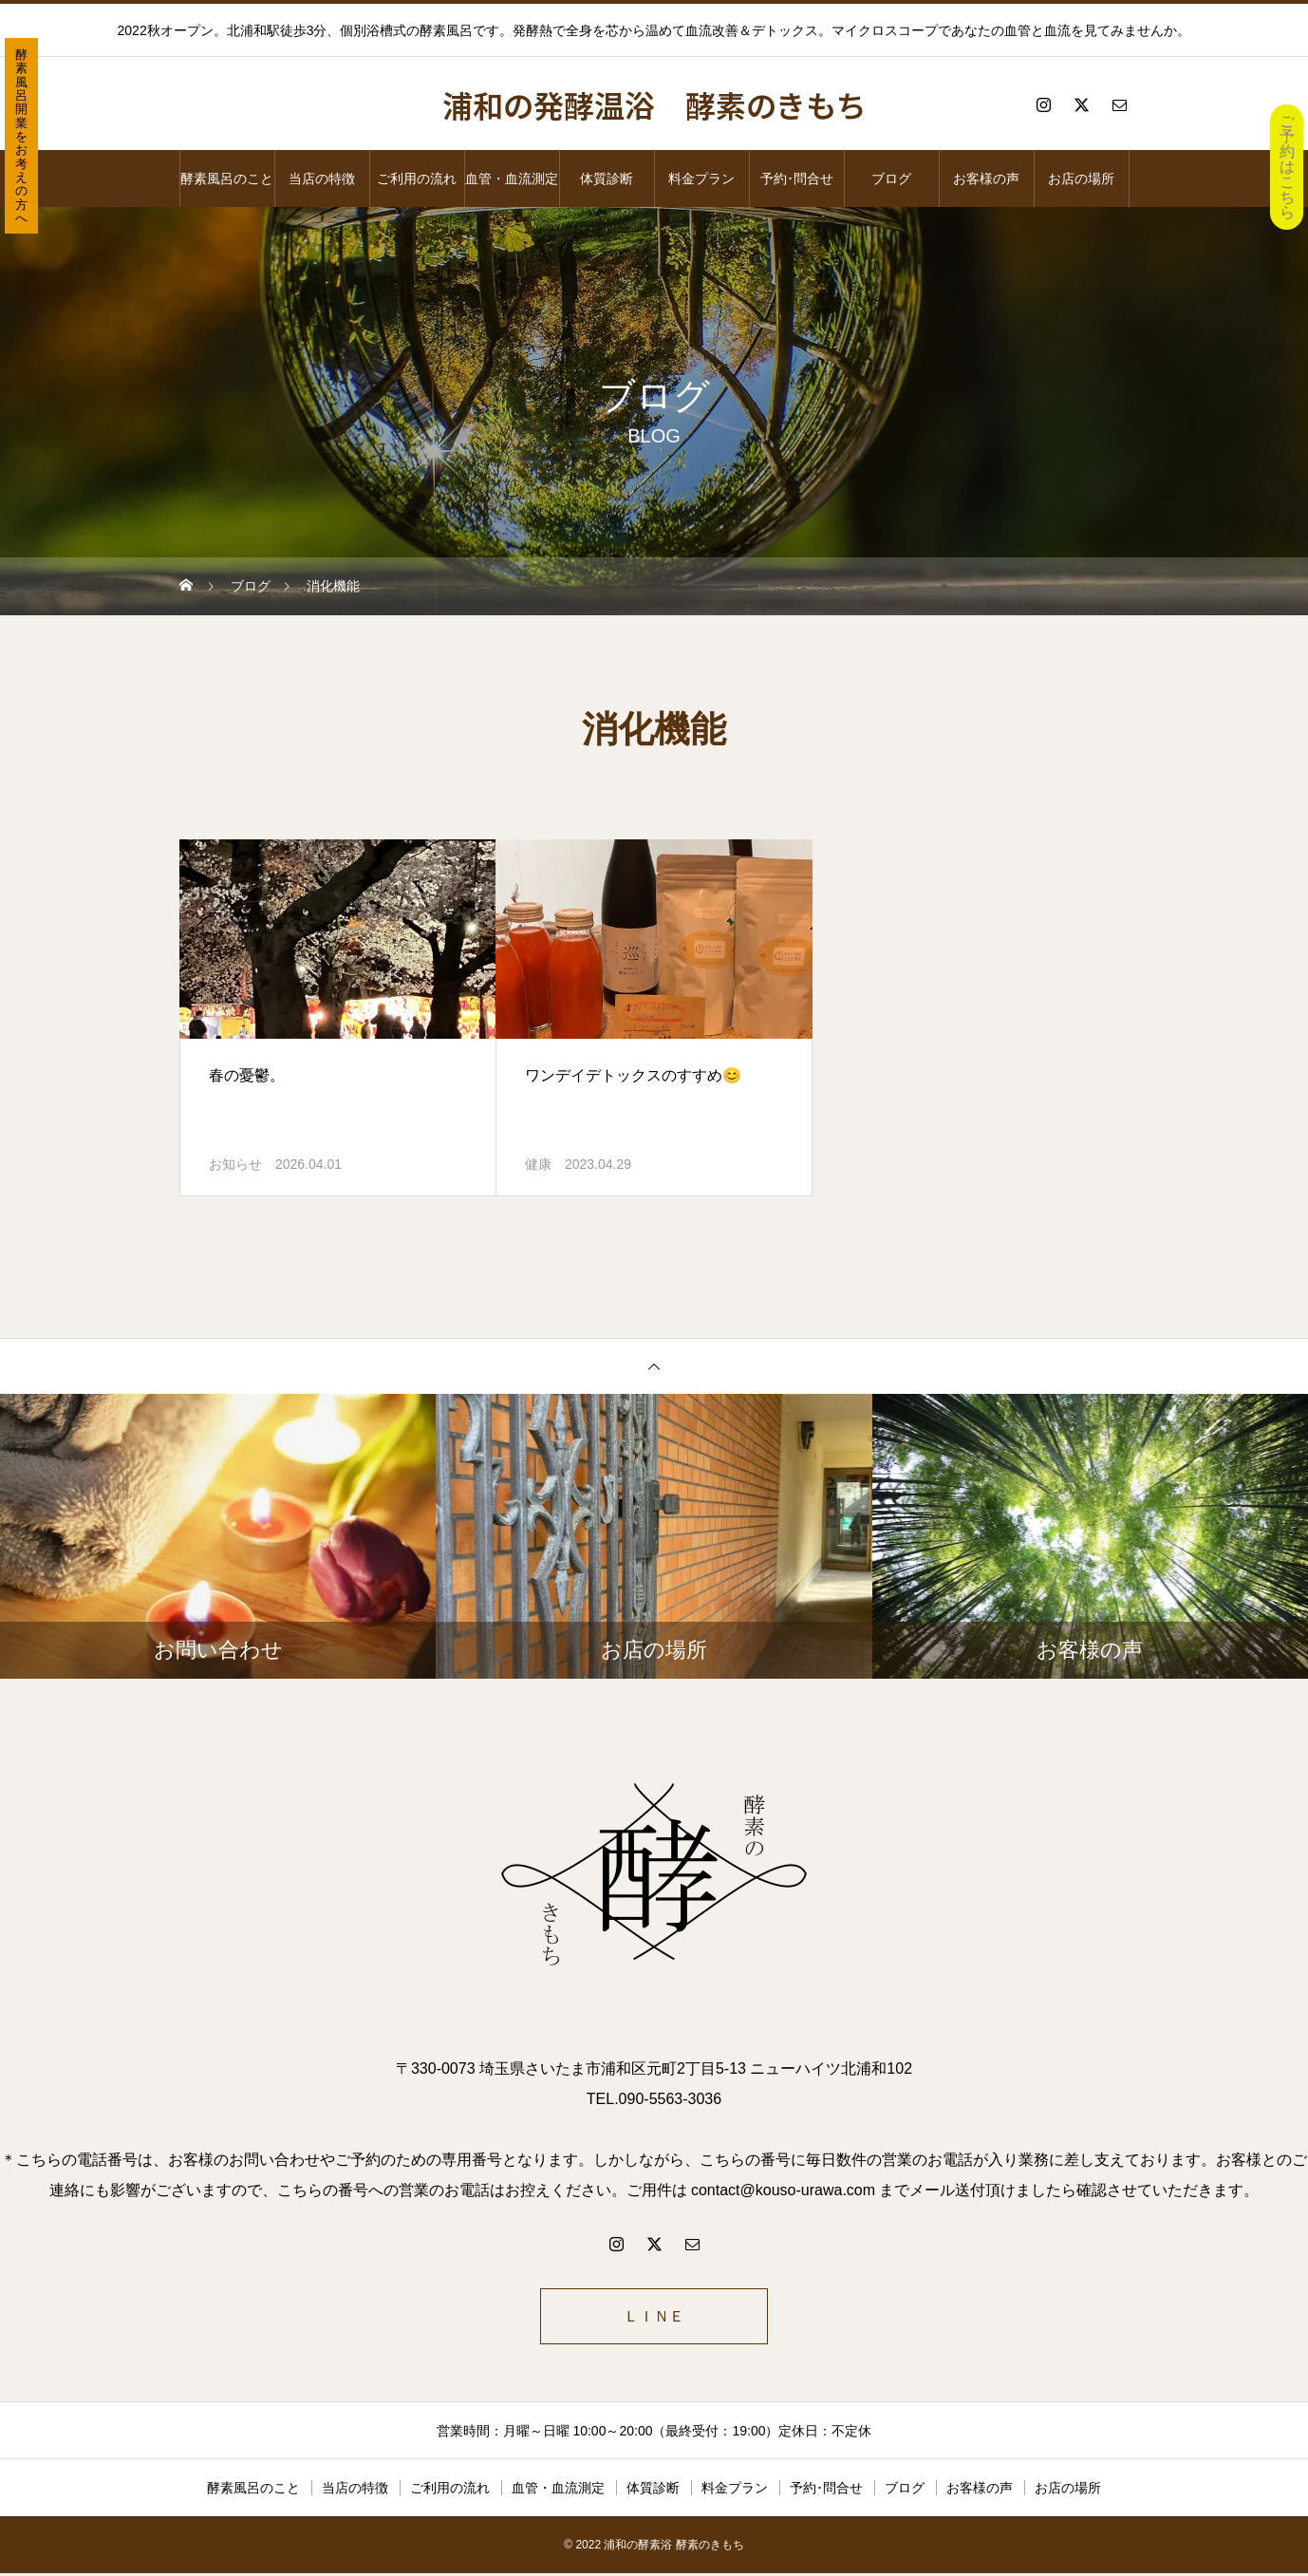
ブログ (891, 178)
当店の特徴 (322, 178)
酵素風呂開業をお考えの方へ (21, 136)
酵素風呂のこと (226, 178)
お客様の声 (986, 178)
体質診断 (606, 178)
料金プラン (701, 178)
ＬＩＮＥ (654, 2317)
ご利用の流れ (417, 178)
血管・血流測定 (511, 178)
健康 (538, 1164)
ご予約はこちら (1287, 166)
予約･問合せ (796, 178)
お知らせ (235, 1164)
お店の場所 (1081, 178)
